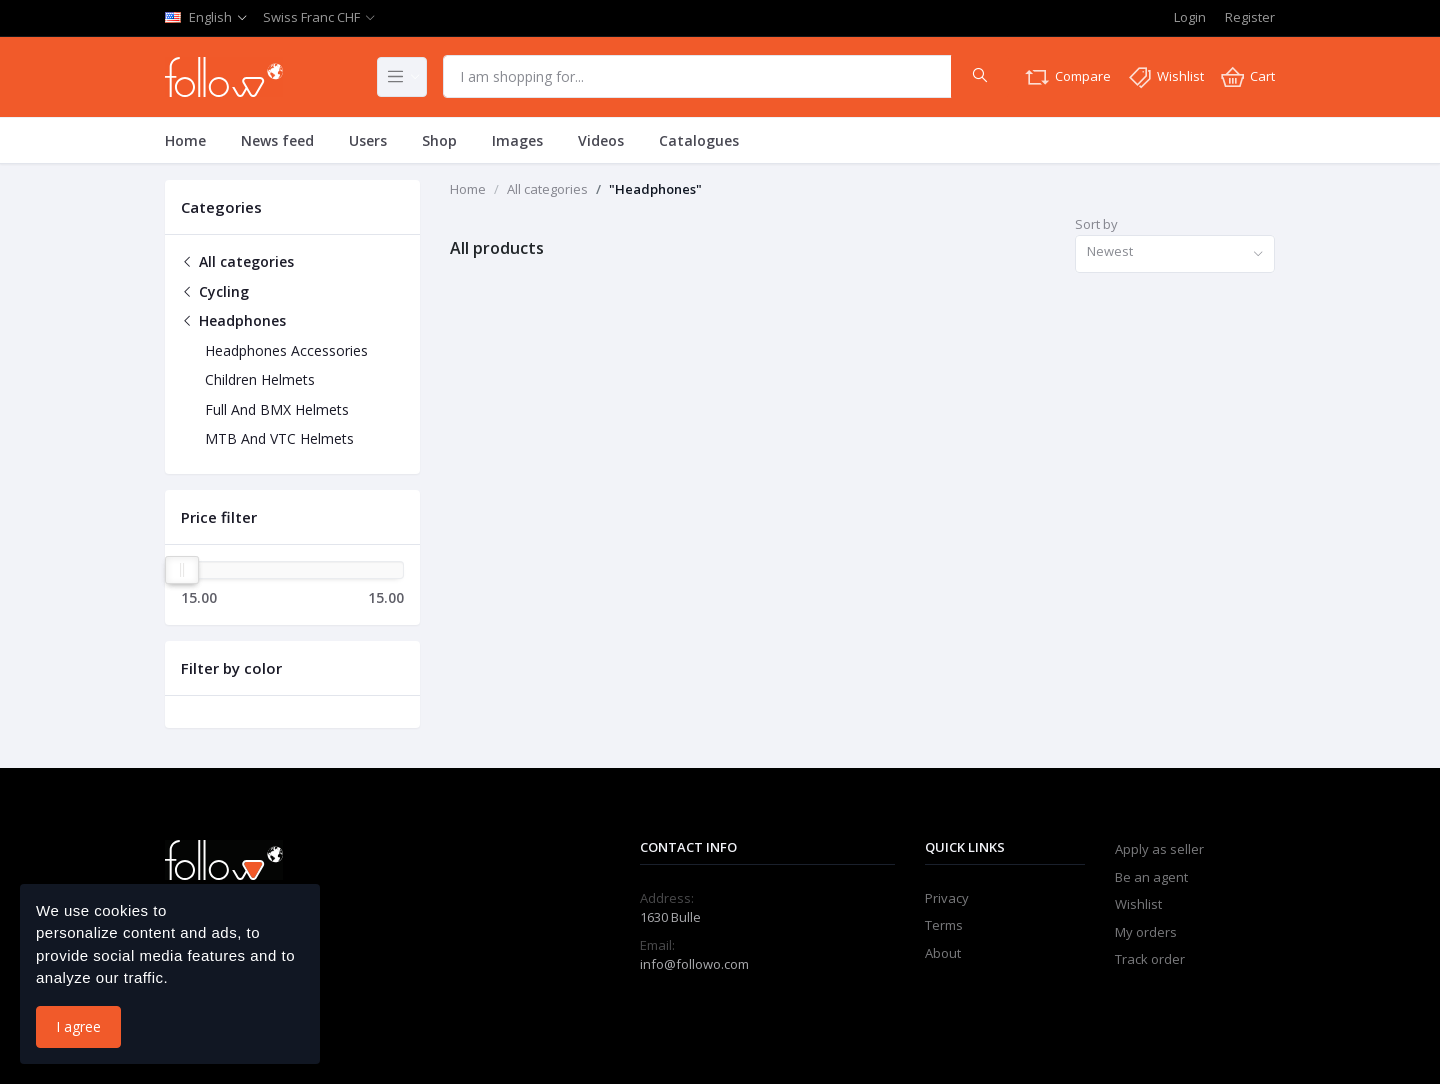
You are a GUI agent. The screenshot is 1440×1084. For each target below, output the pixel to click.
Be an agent (1151, 877)
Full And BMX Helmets (277, 409)
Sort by (1096, 224)
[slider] (182, 570)
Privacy (947, 898)
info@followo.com (694, 964)
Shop (439, 140)
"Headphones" (655, 189)
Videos (601, 140)
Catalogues (699, 140)
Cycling (215, 291)
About (943, 953)
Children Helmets (260, 379)
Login (1190, 17)
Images (517, 140)
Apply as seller (1159, 849)
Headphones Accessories (286, 350)
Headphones (233, 320)
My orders (1146, 932)
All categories (237, 261)
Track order (1150, 959)
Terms (944, 925)
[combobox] (1175, 254)
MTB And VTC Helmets (279, 438)
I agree (78, 1026)
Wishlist (1138, 904)
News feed (277, 140)
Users (368, 140)
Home (185, 140)
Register (1250, 17)
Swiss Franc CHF (311, 17)
